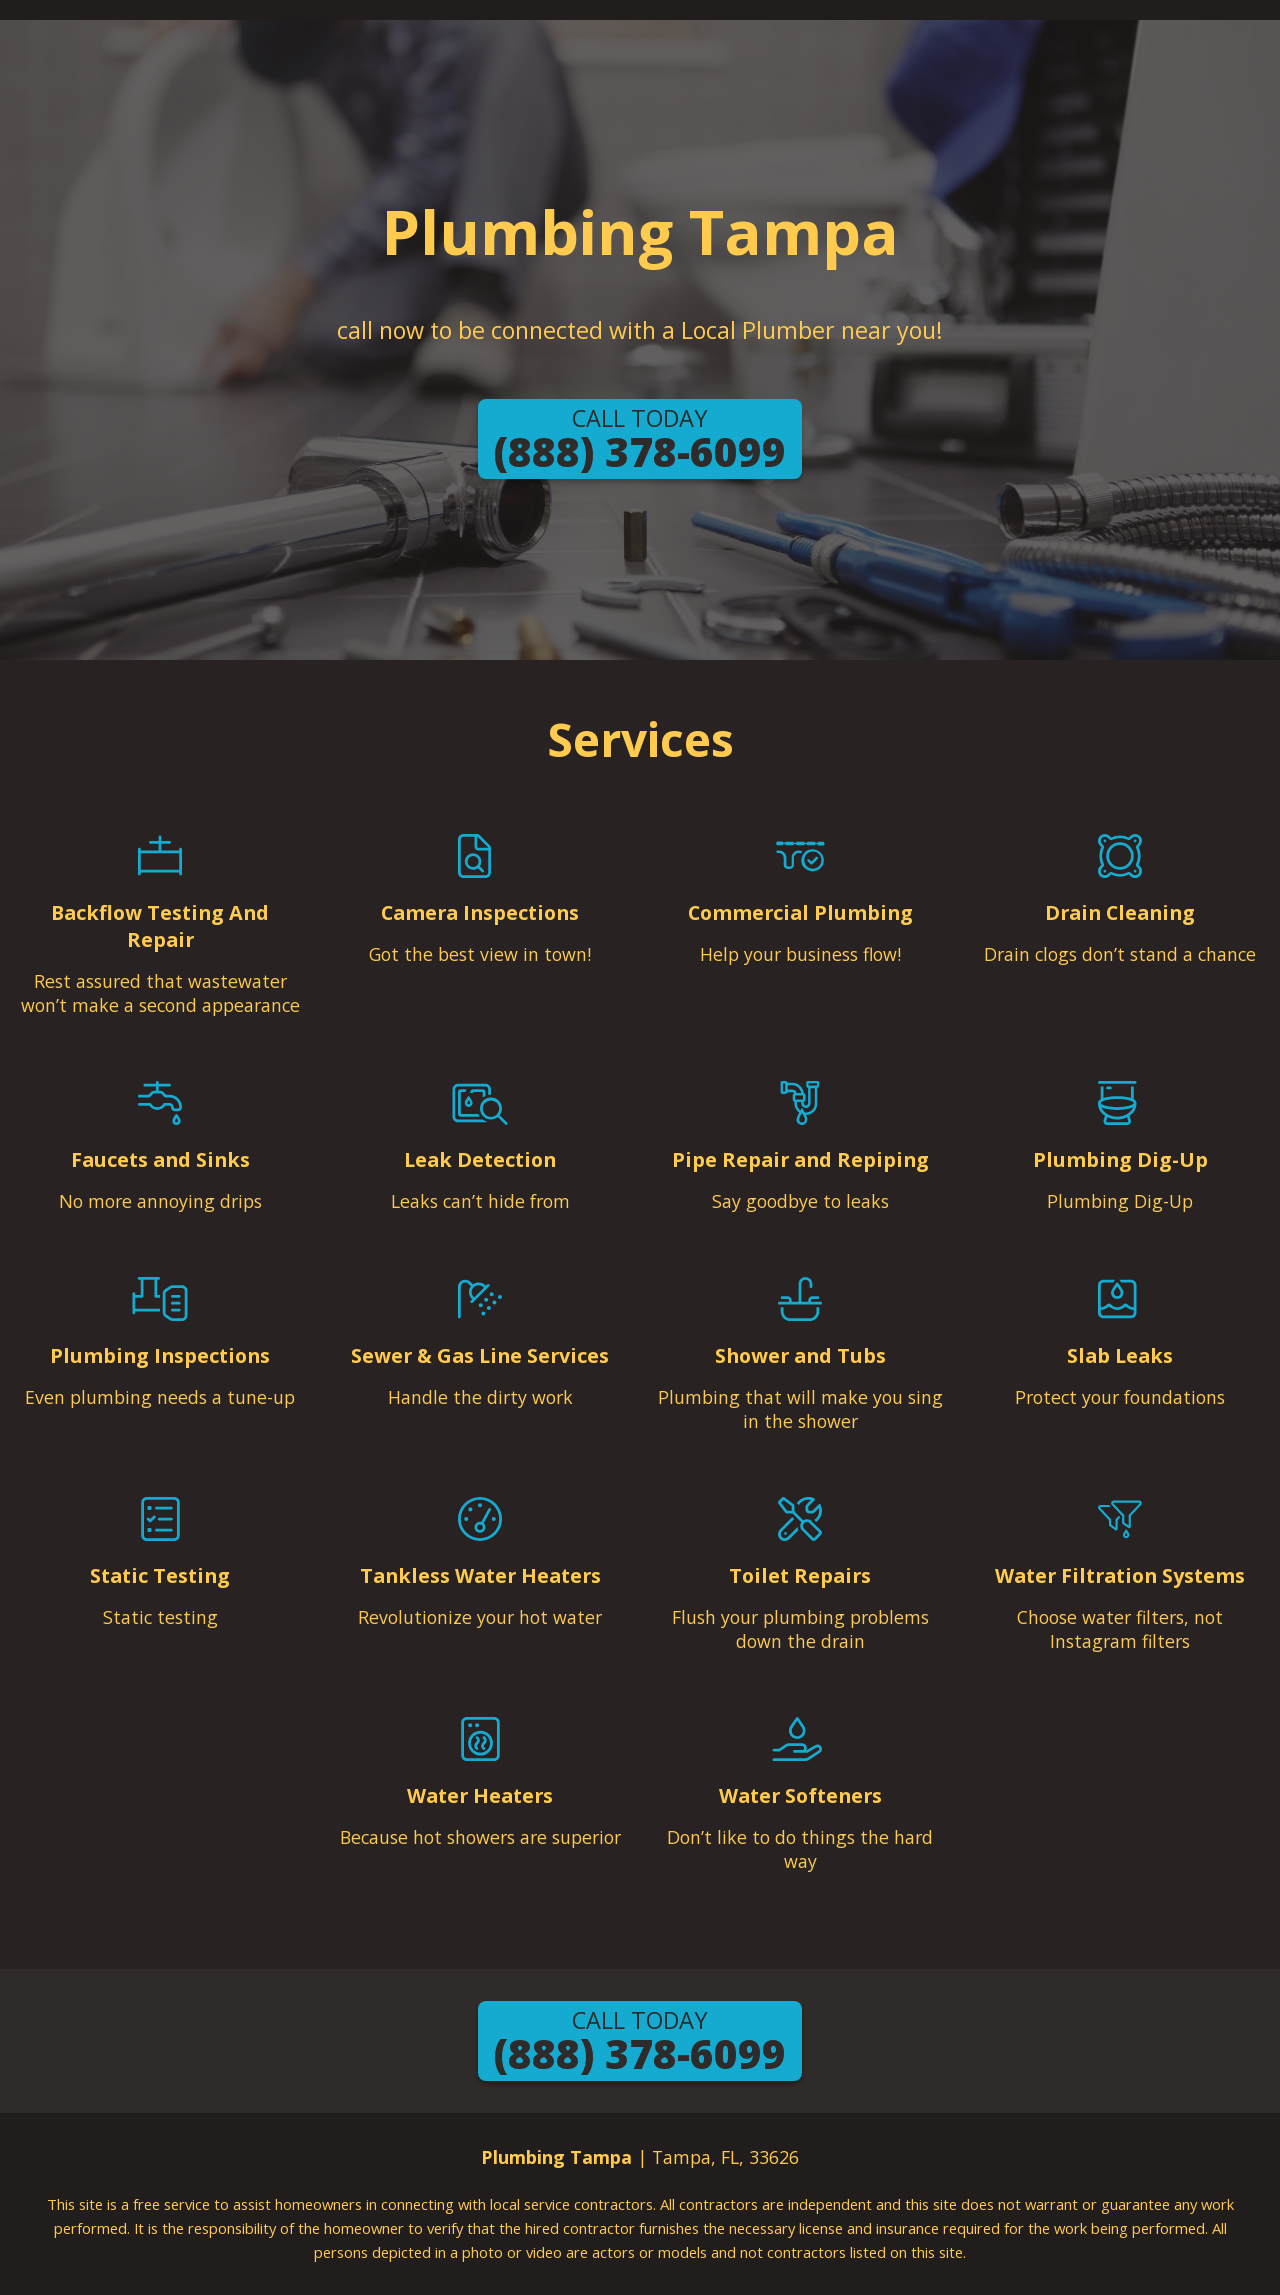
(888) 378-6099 (640, 440)
